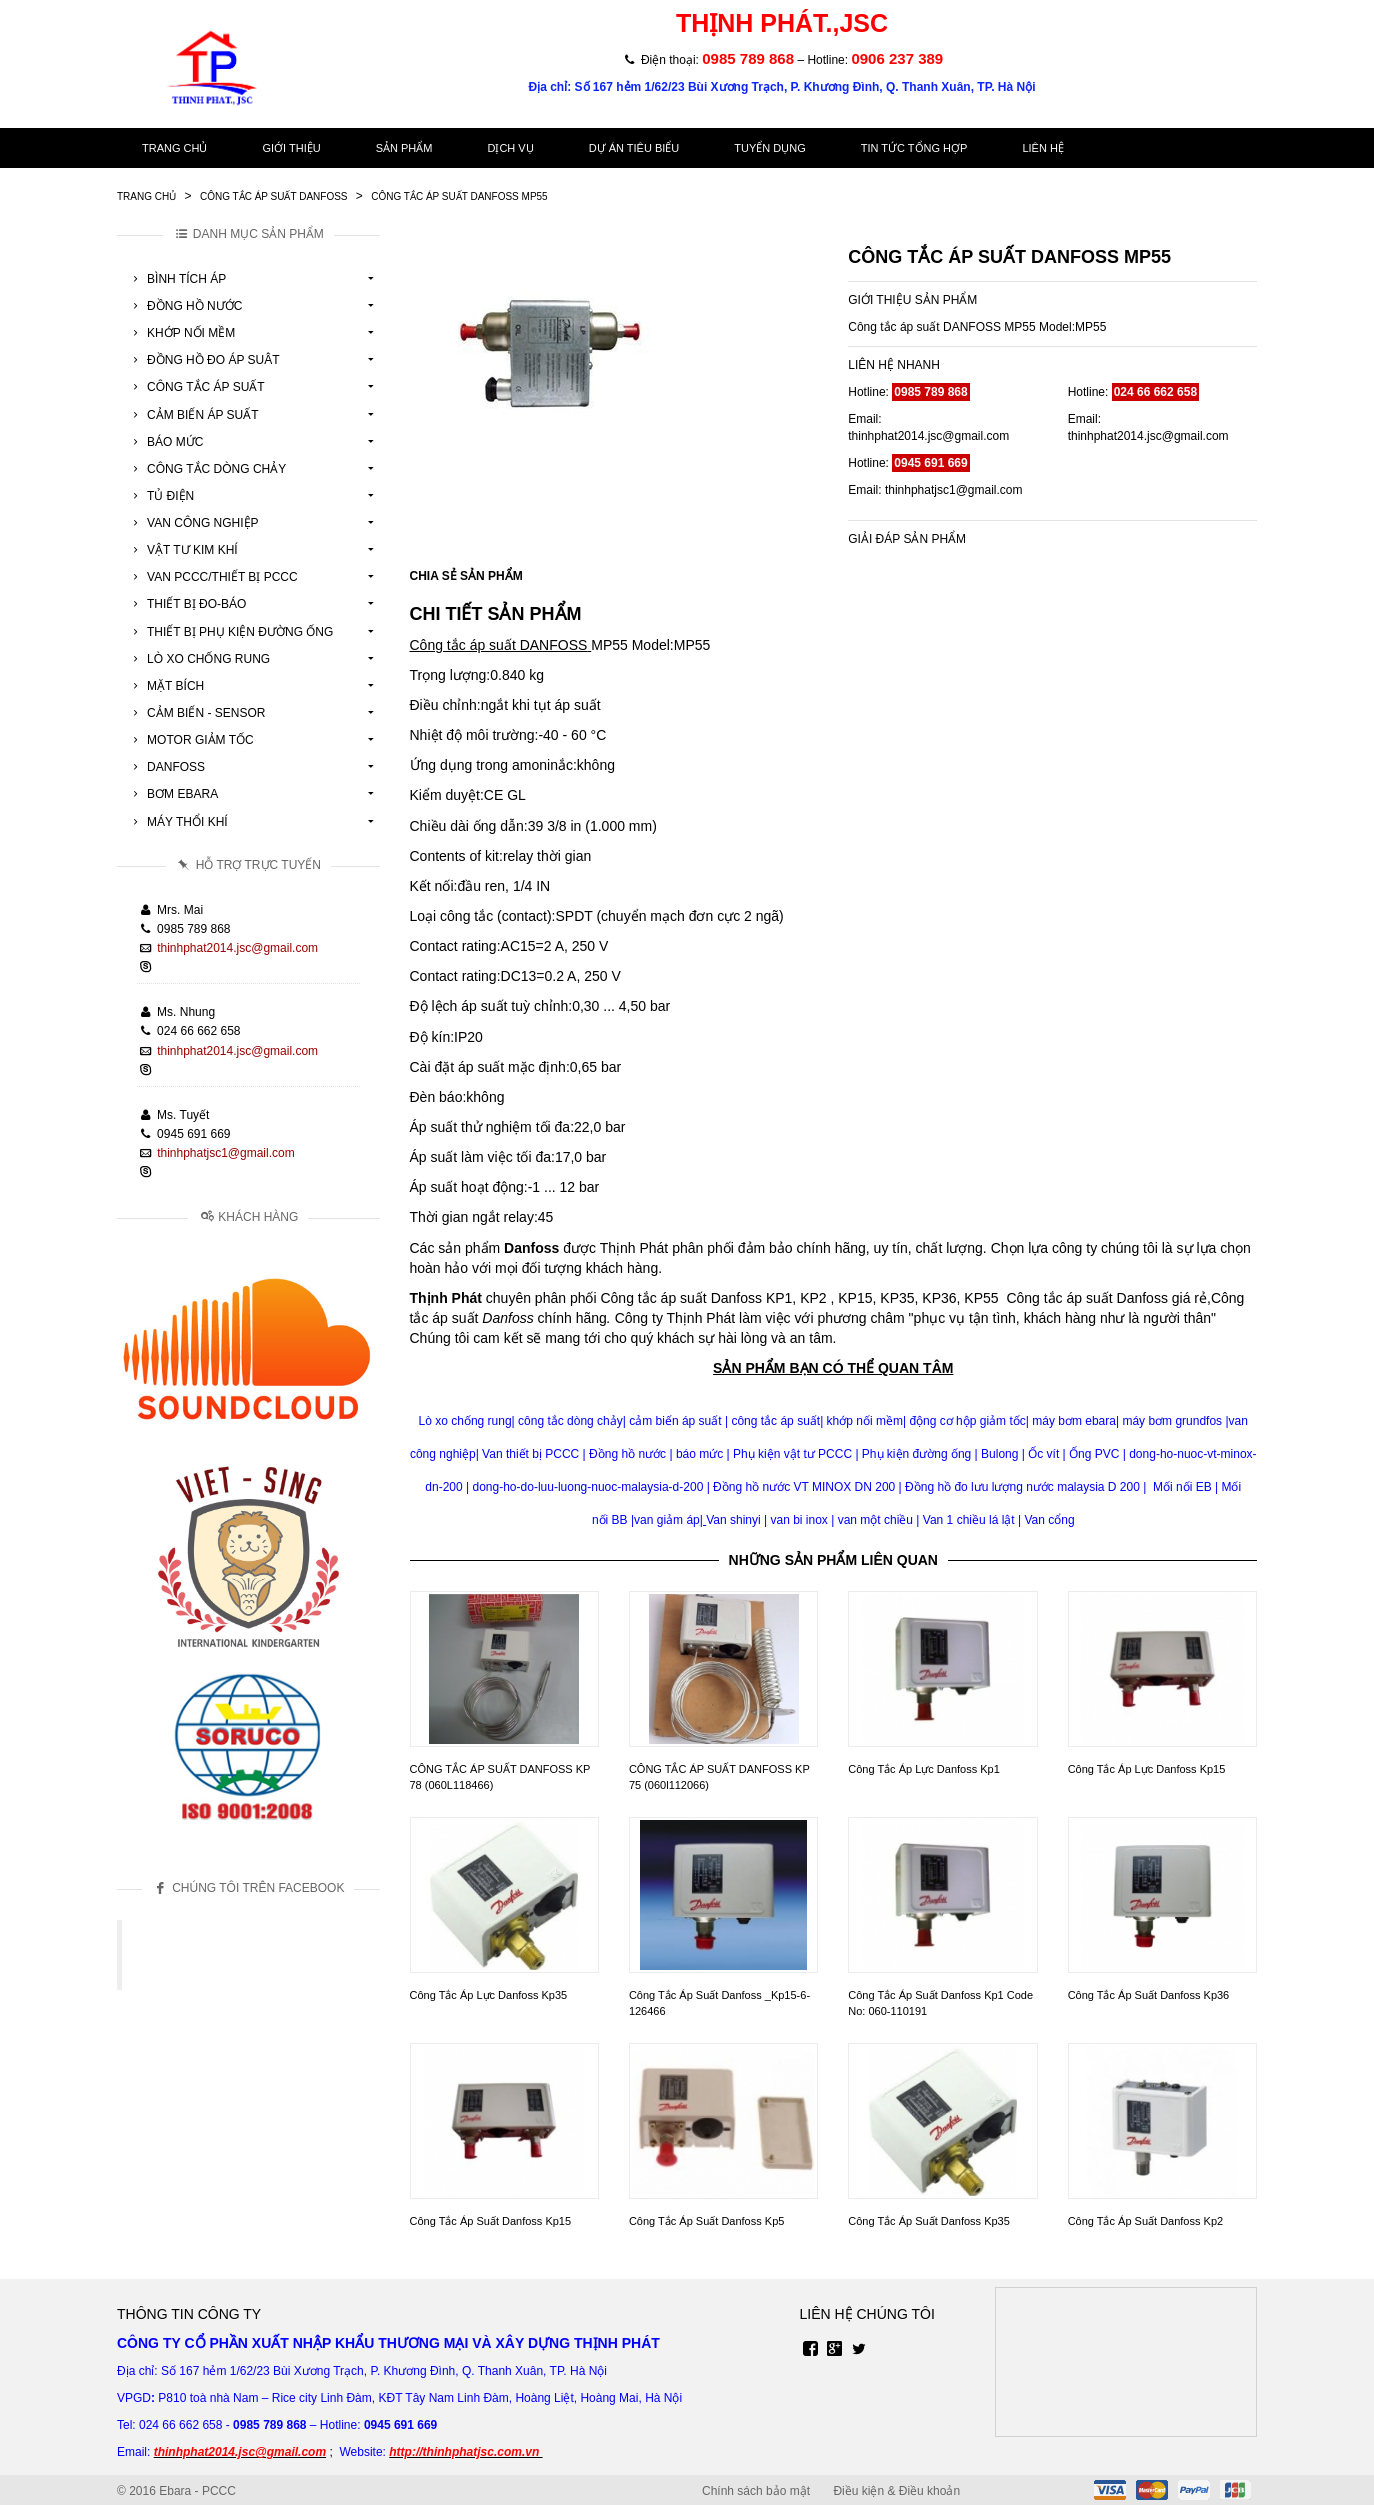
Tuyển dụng (769, 148)
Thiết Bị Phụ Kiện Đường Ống (230, 632)
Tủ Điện (160, 496)
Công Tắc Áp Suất (196, 387)
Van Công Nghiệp (193, 523)
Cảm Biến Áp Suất (193, 415)
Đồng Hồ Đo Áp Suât (203, 360)
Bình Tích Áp (176, 279)
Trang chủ (174, 148)
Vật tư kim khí (182, 550)
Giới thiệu (291, 148)
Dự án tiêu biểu (634, 148)
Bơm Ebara (172, 794)
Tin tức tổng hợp (914, 148)
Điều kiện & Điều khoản (896, 2491)
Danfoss (166, 767)
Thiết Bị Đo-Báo (186, 604)
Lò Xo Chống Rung (198, 659)
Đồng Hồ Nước (184, 306)
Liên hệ (1042, 148)
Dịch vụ (510, 148)
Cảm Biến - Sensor (196, 713)
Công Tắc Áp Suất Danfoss (274, 196)
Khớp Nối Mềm (181, 333)
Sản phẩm (404, 148)
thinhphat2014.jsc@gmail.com (237, 948)
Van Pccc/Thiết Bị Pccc (212, 577)
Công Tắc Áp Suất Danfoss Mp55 (459, 196)
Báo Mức (165, 442)
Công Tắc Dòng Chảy (206, 469)
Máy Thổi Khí (177, 822)
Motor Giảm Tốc (190, 740)
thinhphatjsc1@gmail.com (226, 1153)
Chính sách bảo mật (756, 2491)
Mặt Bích (165, 686)
